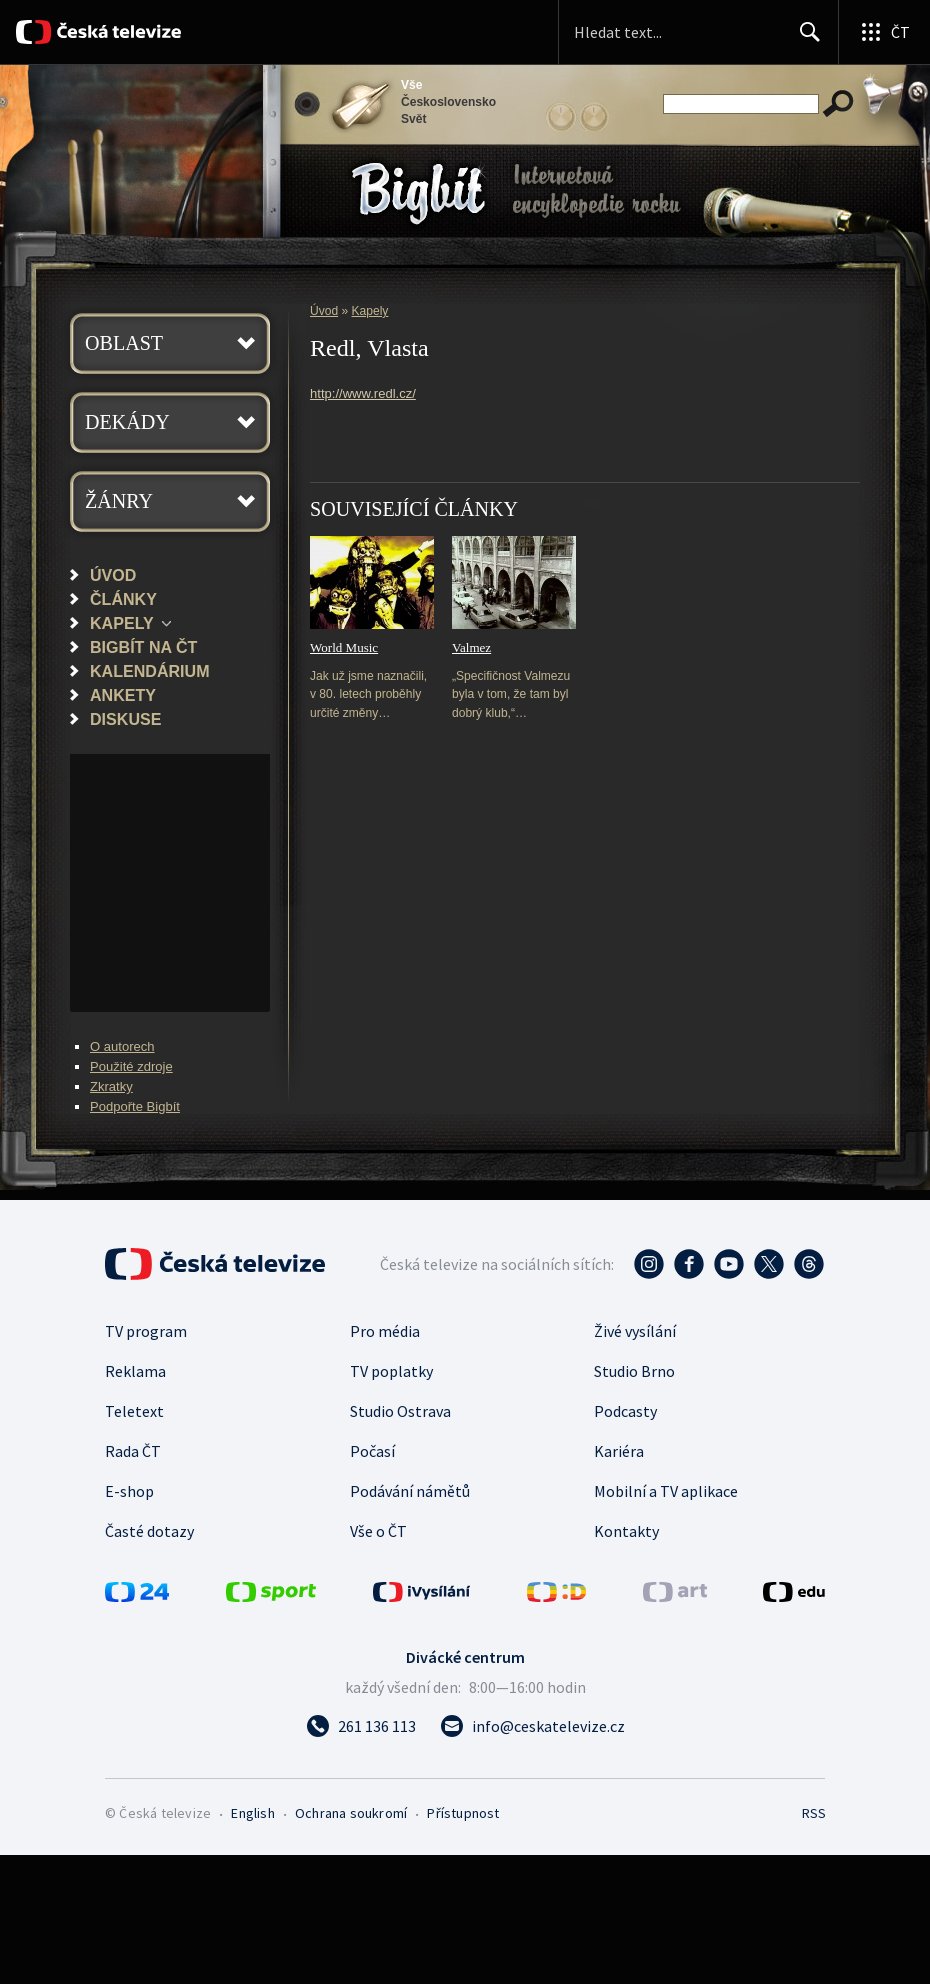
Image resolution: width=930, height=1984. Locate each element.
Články (123, 599)
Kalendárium (150, 671)
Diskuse (125, 719)
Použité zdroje (131, 1066)
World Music (344, 647)
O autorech (122, 1046)
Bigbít (418, 193)
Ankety (123, 695)
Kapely (122, 623)
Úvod (113, 575)
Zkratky (111, 1086)
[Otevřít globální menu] (884, 32)
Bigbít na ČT (143, 647)
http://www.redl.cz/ (363, 393)
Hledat (804, 40)
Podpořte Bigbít (135, 1106)
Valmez (471, 647)
